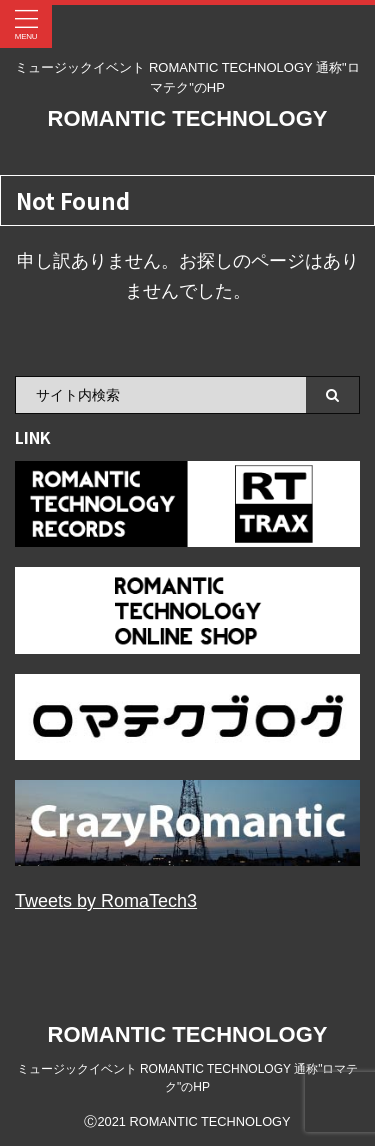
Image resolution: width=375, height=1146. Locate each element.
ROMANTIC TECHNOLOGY (188, 118)
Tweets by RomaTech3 (106, 901)
